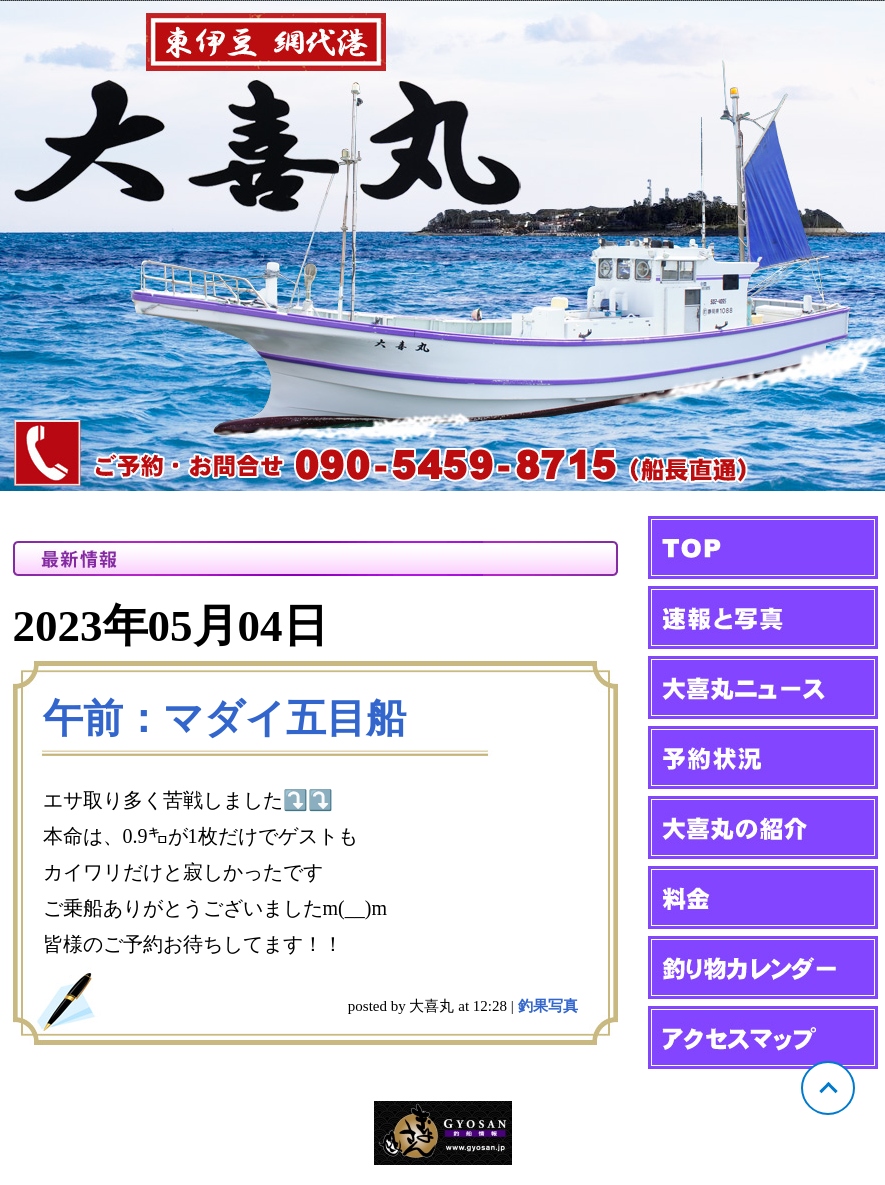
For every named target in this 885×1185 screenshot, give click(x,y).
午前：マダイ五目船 (224, 718)
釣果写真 (548, 1006)
